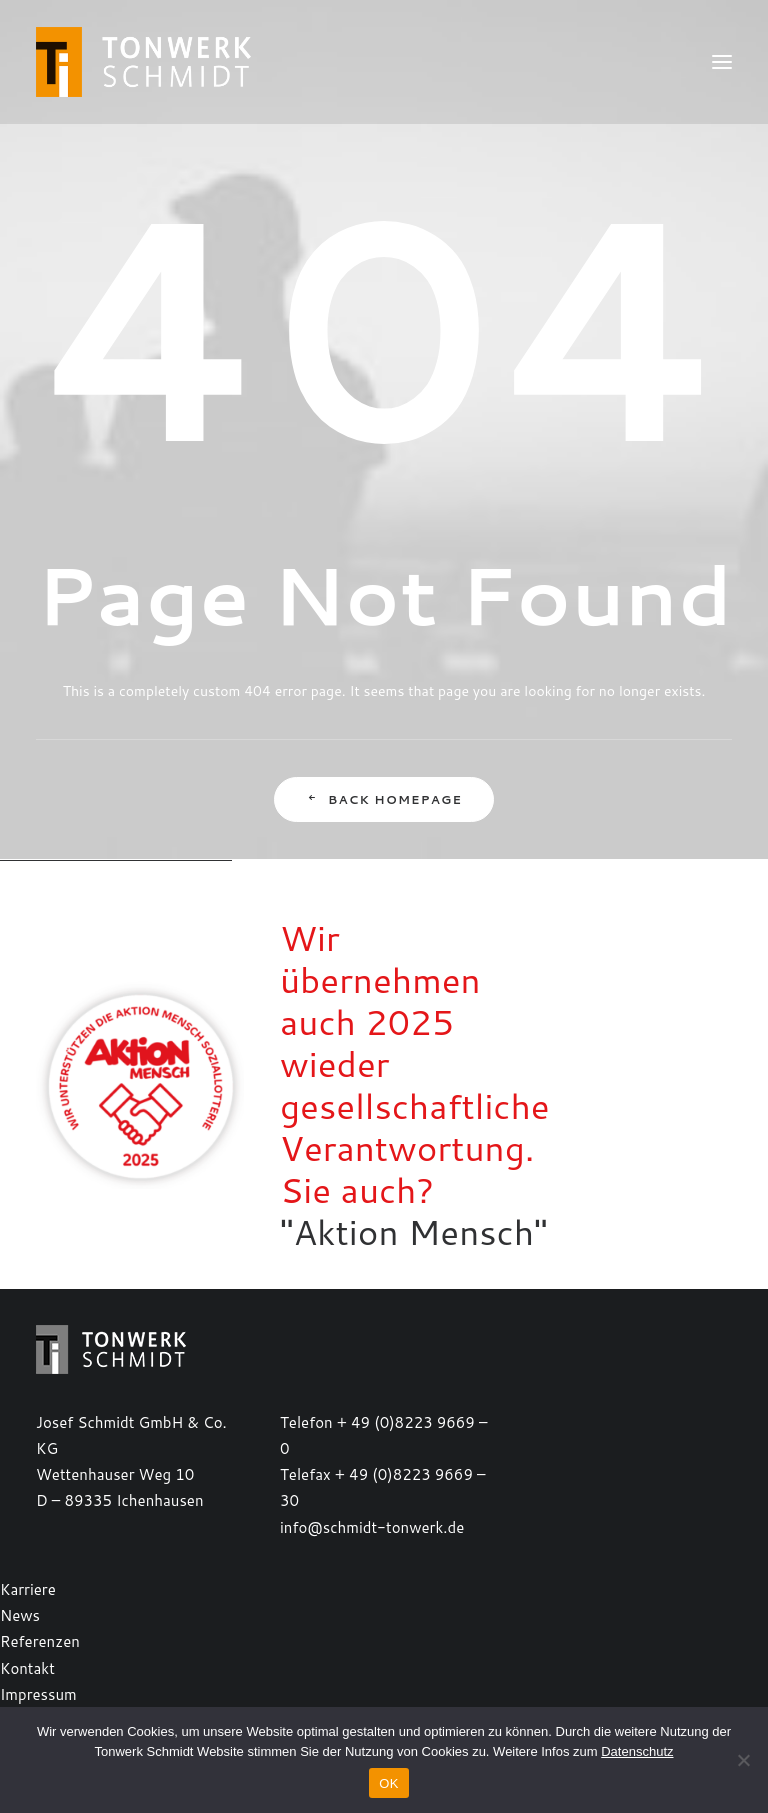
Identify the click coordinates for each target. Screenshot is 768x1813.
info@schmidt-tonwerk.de (372, 1527)
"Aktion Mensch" (414, 1231)
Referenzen (40, 1641)
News (20, 1615)
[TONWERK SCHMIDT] (143, 62)
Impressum (38, 1694)
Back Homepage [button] (384, 799)
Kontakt (27, 1668)
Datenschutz (637, 1751)
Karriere (28, 1589)
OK (388, 1783)
